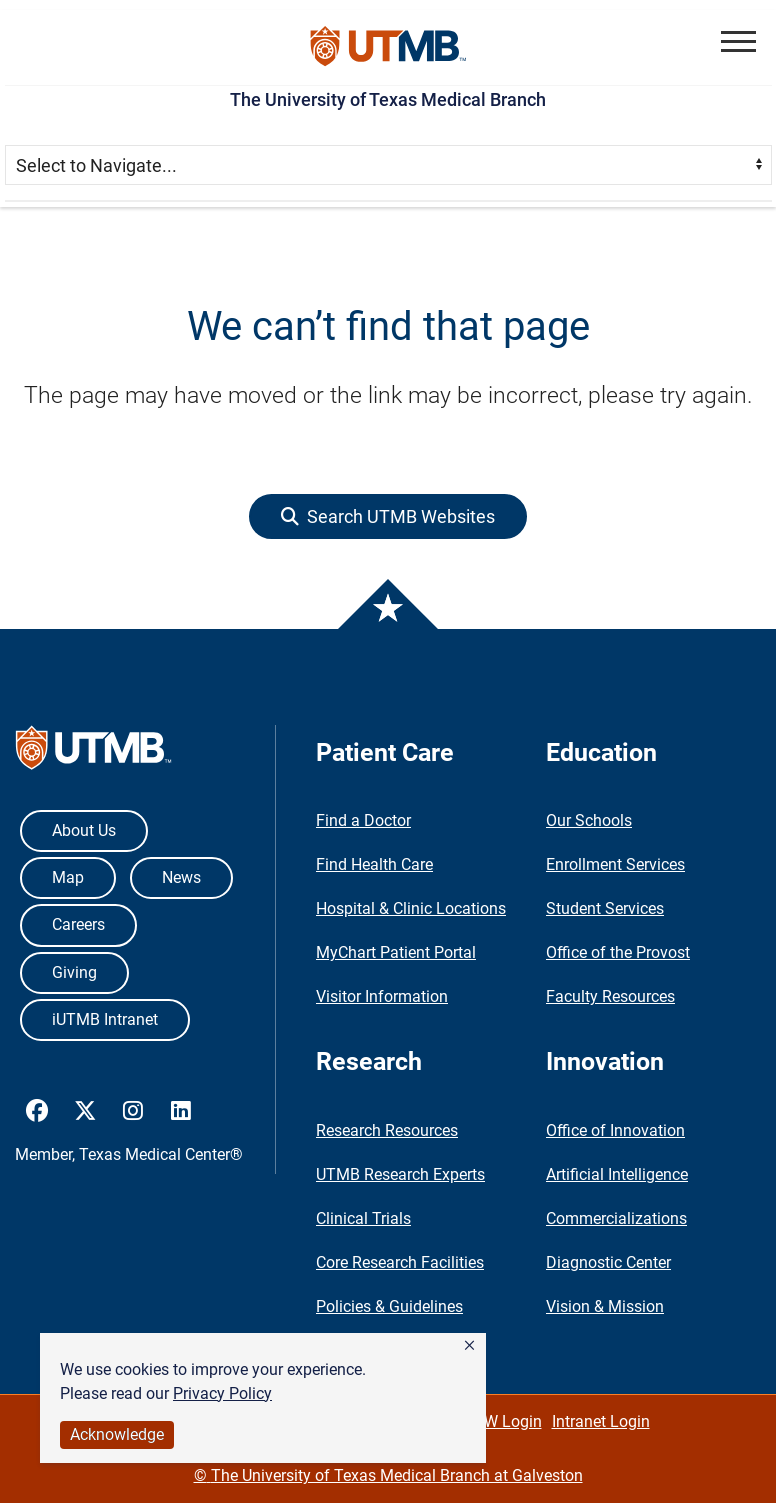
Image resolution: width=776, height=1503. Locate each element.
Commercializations (616, 1218)
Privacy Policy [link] (222, 1393)
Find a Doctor (363, 820)
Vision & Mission (605, 1306)
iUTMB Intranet (105, 1019)
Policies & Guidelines (389, 1306)
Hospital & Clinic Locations (411, 908)
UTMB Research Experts (400, 1174)
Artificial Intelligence (617, 1174)
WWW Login (499, 1421)
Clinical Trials (363, 1218)
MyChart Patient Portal (396, 952)
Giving (74, 972)
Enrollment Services (615, 864)
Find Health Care (374, 864)
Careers (78, 924)
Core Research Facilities (400, 1262)
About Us (84, 830)
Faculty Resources (610, 996)
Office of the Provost (618, 952)
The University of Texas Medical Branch (388, 99)
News (181, 877)
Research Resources (387, 1130)
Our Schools (589, 820)
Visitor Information (382, 996)
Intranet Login (601, 1421)
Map (68, 877)
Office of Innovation (615, 1130)
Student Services (605, 908)
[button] (469, 1346)
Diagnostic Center (608, 1262)
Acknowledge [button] (117, 1434)
